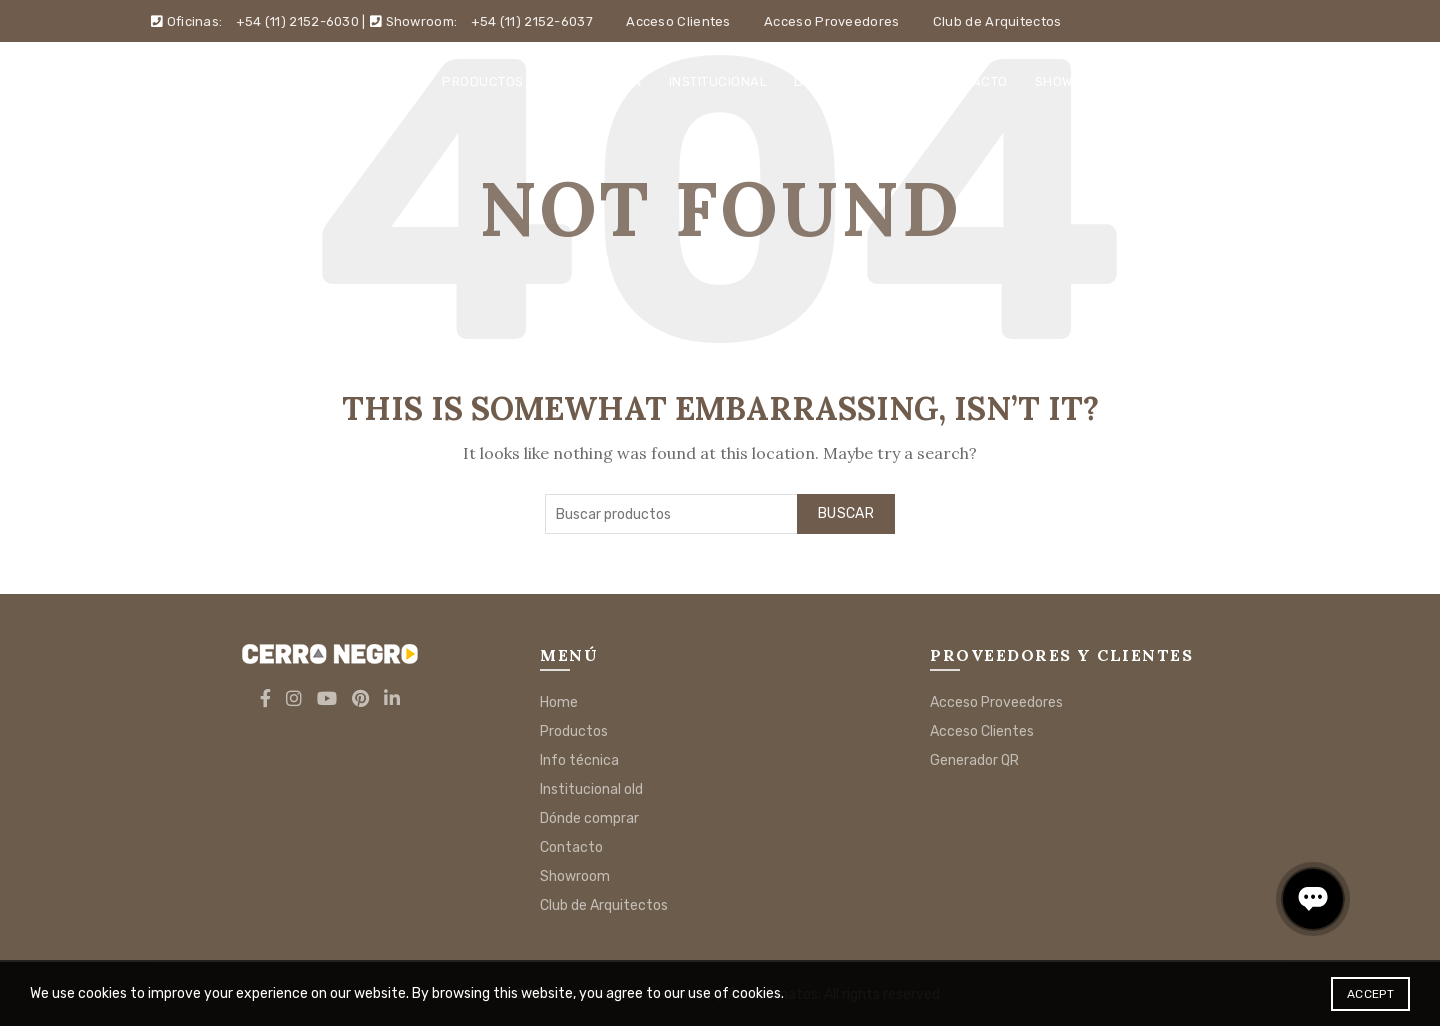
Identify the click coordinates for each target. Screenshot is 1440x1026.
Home (396, 81)
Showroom (1073, 81)
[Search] (1274, 81)
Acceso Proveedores (831, 21)
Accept (1370, 994)
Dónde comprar (852, 81)
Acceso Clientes (678, 21)
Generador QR (974, 760)
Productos (483, 81)
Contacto (972, 81)
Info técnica (596, 81)
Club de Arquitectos (997, 21)
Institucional (718, 81)
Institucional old (591, 789)
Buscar (846, 513)
